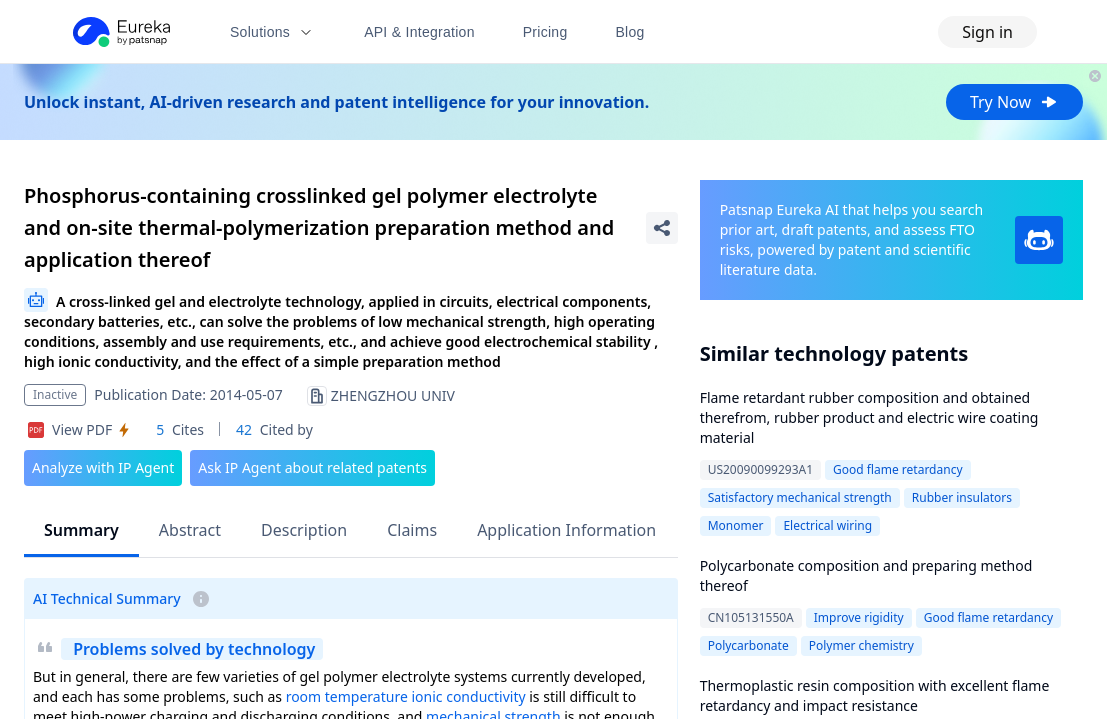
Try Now (1014, 102)
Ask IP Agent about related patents (312, 467)
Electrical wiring (827, 525)
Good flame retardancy (898, 469)
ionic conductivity (468, 696)
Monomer (736, 525)
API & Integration (419, 32)
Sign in (987, 32)
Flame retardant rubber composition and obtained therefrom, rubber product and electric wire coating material (869, 417)
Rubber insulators (962, 497)
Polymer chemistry (861, 645)
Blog (630, 32)
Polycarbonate (748, 645)
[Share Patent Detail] (662, 228)
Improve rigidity (859, 617)
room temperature (347, 696)
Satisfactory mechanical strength (800, 497)
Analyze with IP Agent (103, 467)
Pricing (545, 32)
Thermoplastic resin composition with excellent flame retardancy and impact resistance (875, 695)
